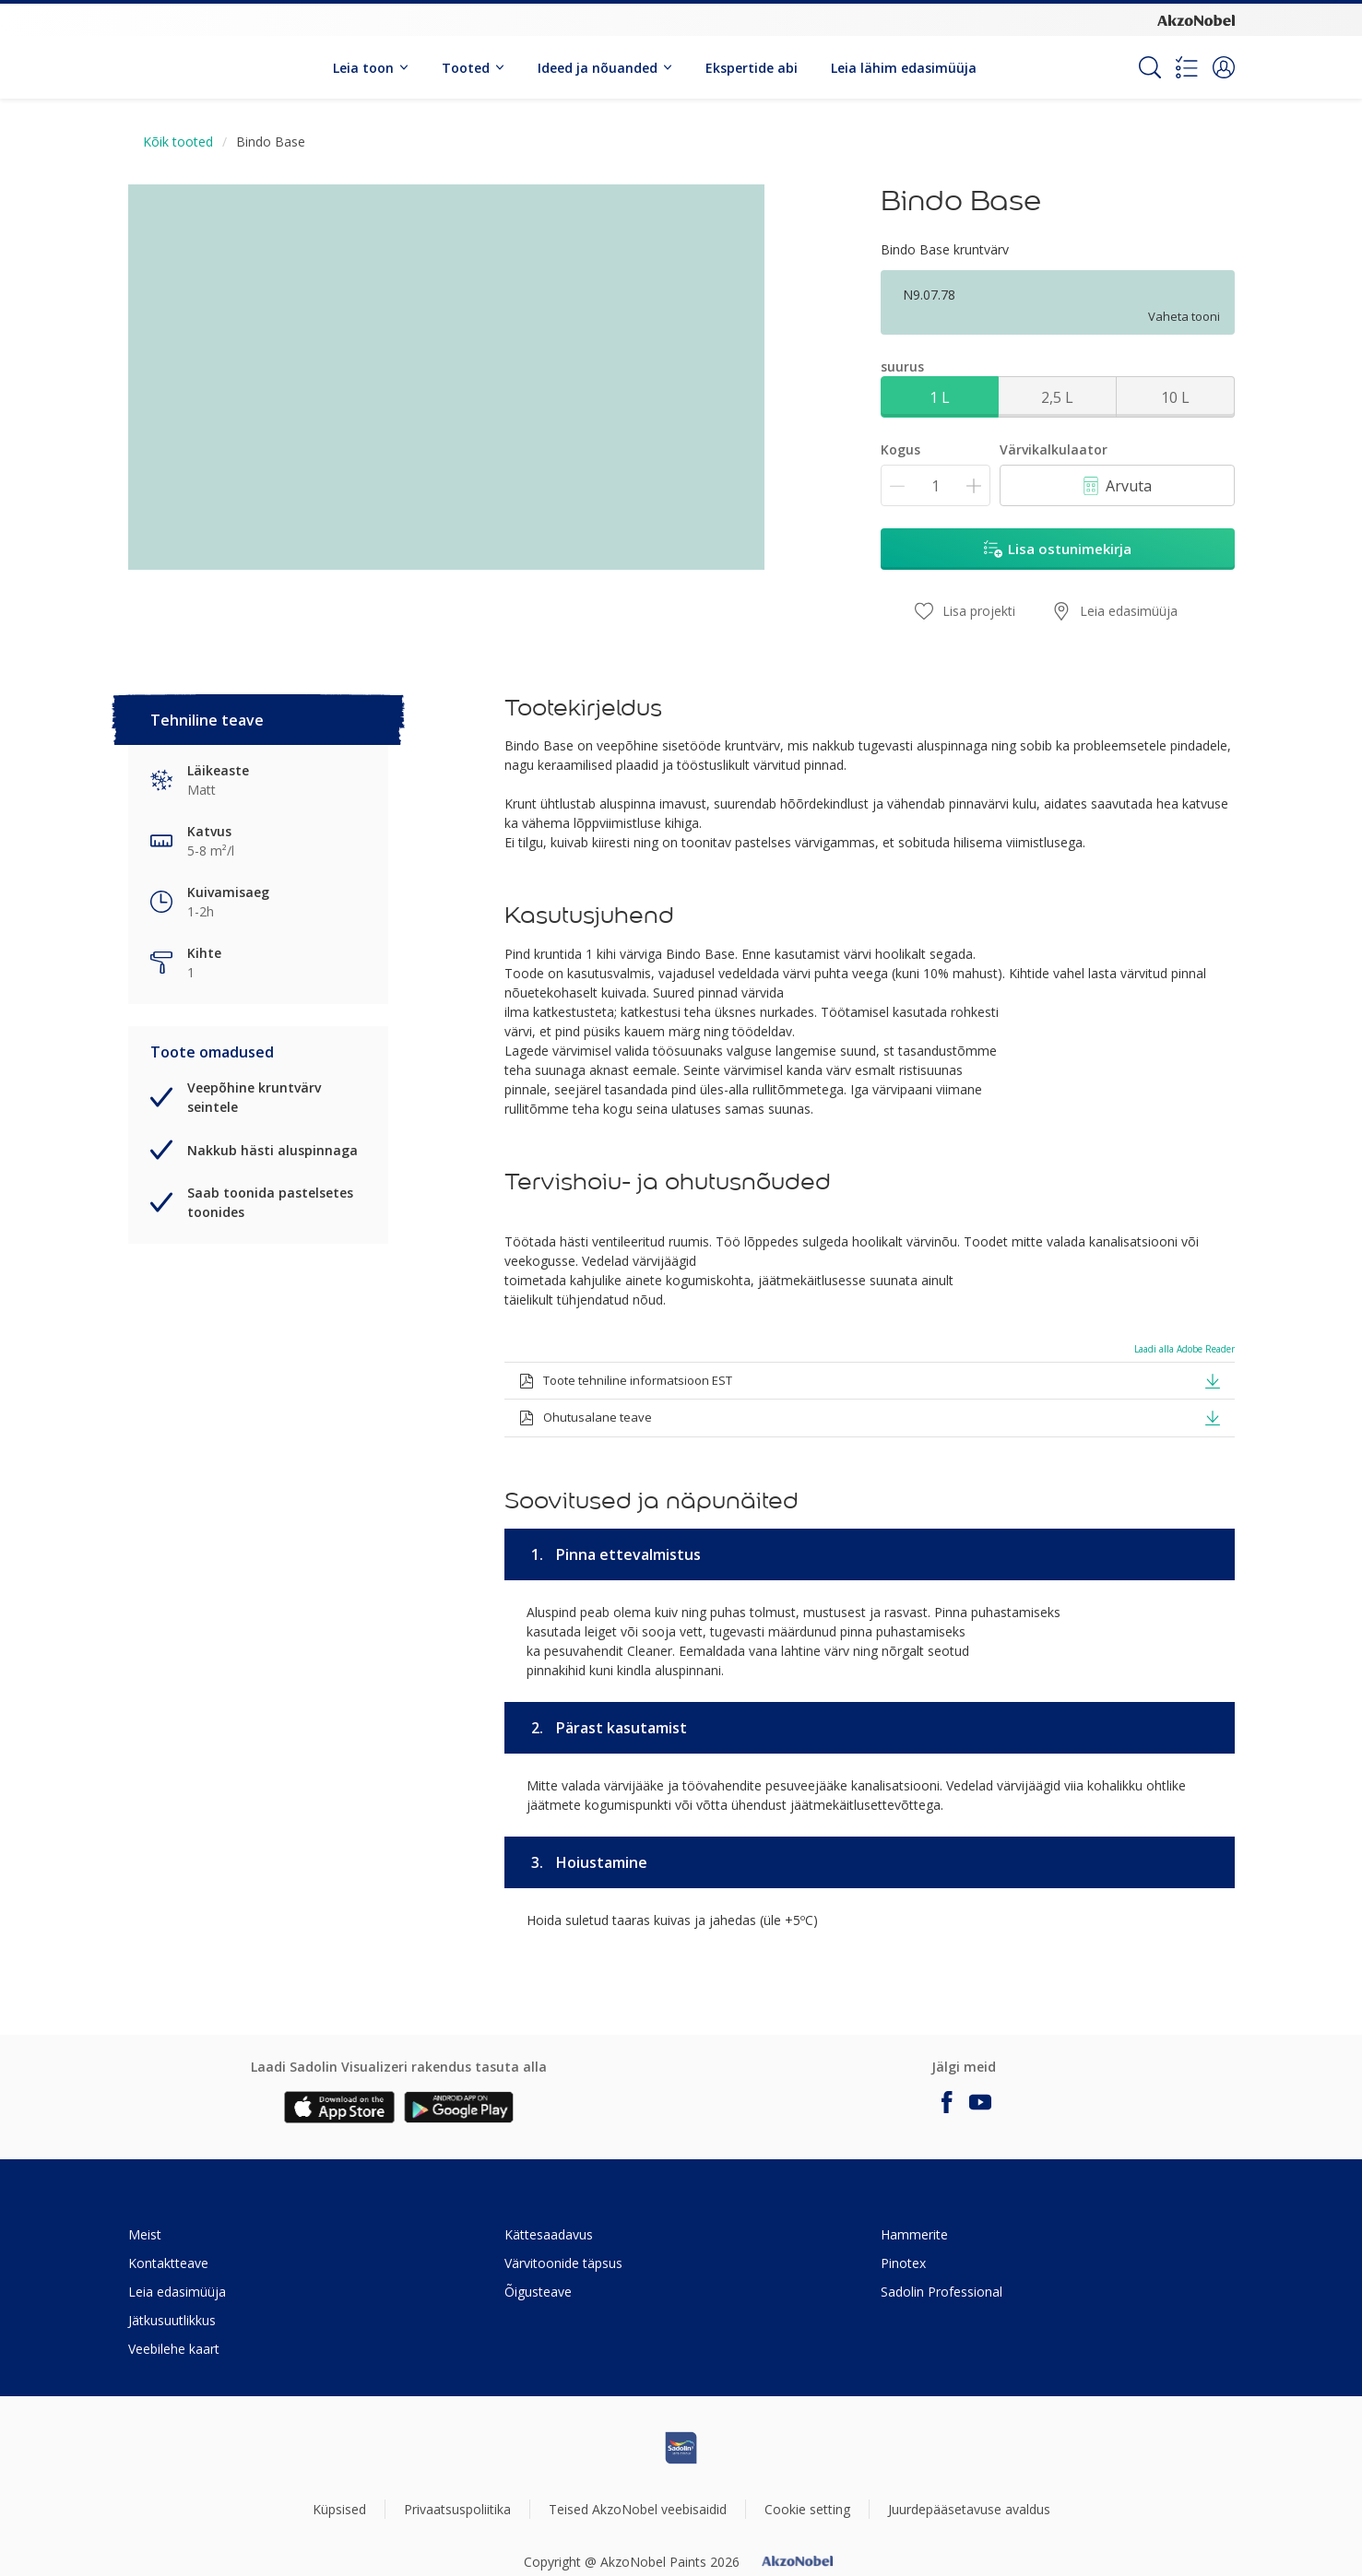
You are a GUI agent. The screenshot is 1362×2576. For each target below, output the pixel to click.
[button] (1224, 67)
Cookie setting (807, 2509)
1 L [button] (940, 397)
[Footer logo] (681, 2447)
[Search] (1150, 67)
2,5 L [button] (1057, 397)
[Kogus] (935, 485)
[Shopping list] (1187, 67)
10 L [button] (1175, 397)
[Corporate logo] (1196, 19)
